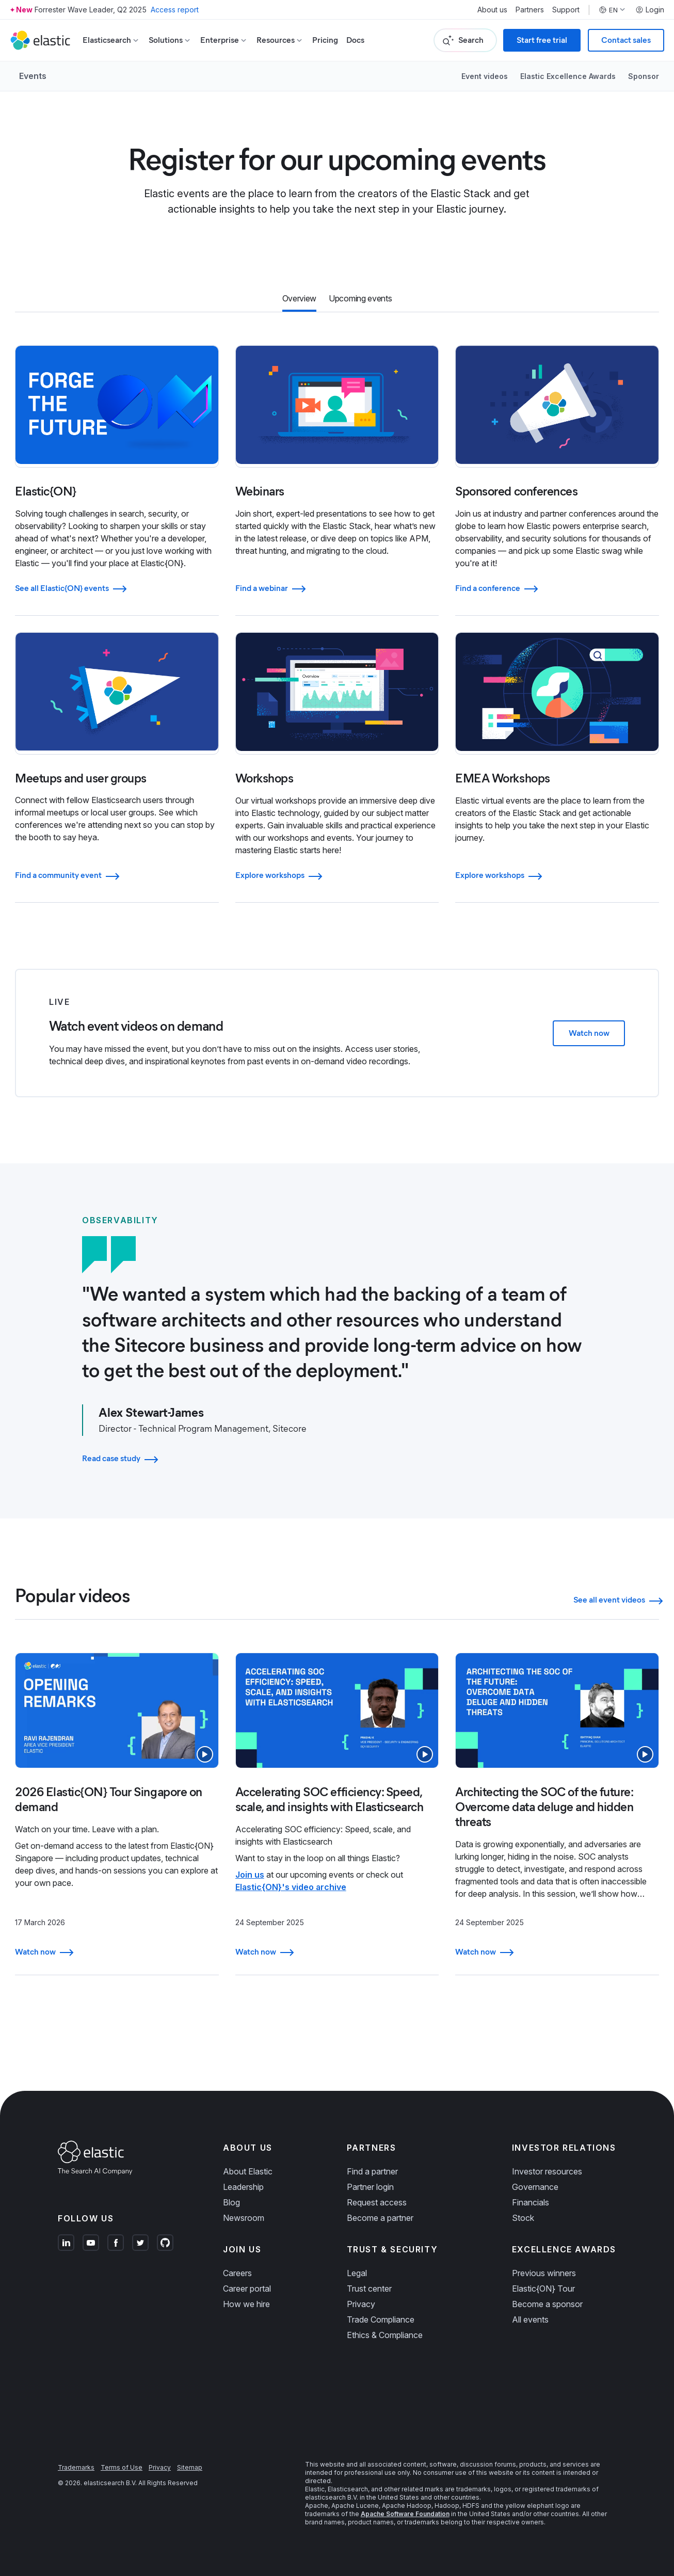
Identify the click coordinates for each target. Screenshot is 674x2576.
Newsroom (243, 2218)
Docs (355, 40)
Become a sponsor (547, 2304)
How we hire (246, 2304)
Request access (377, 2202)
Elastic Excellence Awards (568, 76)
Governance (535, 2187)
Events (32, 76)
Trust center (369, 2288)
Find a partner (372, 2171)
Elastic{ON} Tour (543, 2288)
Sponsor (643, 76)
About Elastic (247, 2171)
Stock (523, 2218)
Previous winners (544, 2273)
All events (530, 2319)
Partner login (370, 2187)
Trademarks (76, 2467)
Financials (530, 2202)
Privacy (361, 2304)
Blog (231, 2202)
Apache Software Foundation (405, 2514)
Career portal (247, 2288)
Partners (530, 9)
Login (649, 10)
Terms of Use (121, 2467)
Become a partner (380, 2218)
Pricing (325, 40)
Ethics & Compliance (385, 2335)
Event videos (484, 76)
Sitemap (189, 2467)
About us (492, 9)
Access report (175, 9)
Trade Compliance (380, 2319)
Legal (357, 2273)
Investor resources (547, 2171)
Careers (237, 2273)
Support (566, 9)
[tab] (299, 299)
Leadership (243, 2187)
